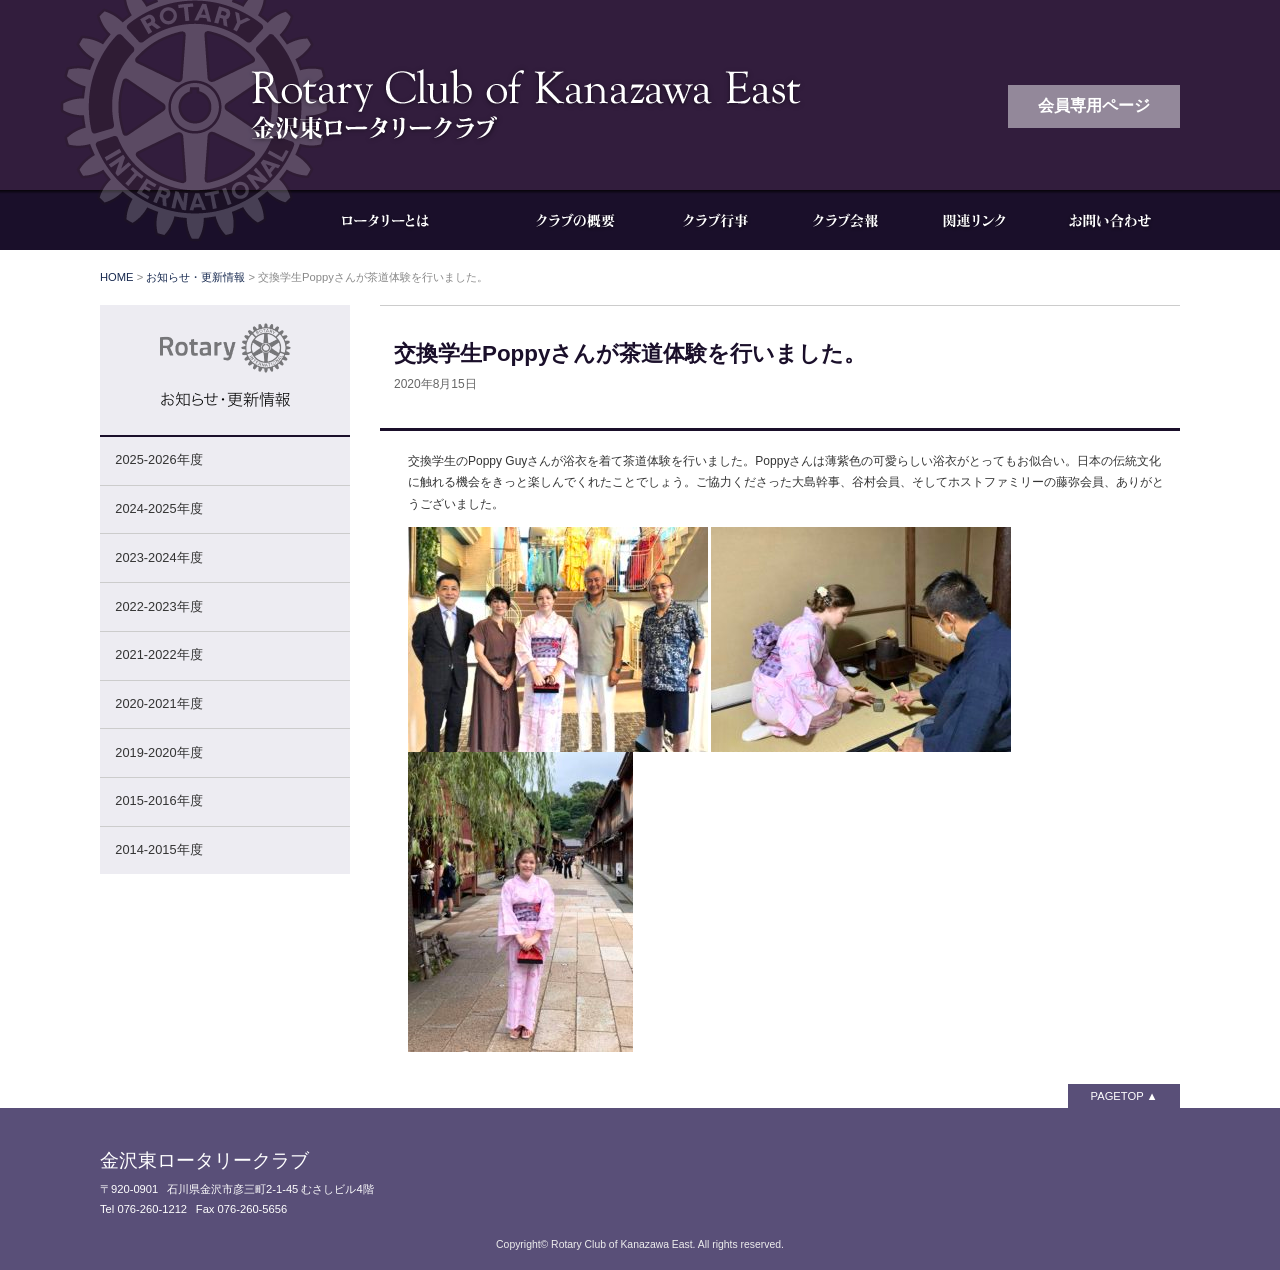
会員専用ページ (1094, 105)
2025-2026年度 (158, 459)
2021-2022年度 (158, 654)
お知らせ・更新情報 (195, 277)
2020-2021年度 (158, 703)
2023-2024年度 (158, 557)
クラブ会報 (845, 220)
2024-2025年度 (158, 508)
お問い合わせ (1110, 220)
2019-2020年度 (158, 752)
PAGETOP (1117, 1096)
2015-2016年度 (158, 800)
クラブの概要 (575, 220)
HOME (117, 277)
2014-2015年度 (158, 849)
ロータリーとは (400, 220)
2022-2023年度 (158, 606)
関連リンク (975, 220)
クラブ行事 (715, 220)
